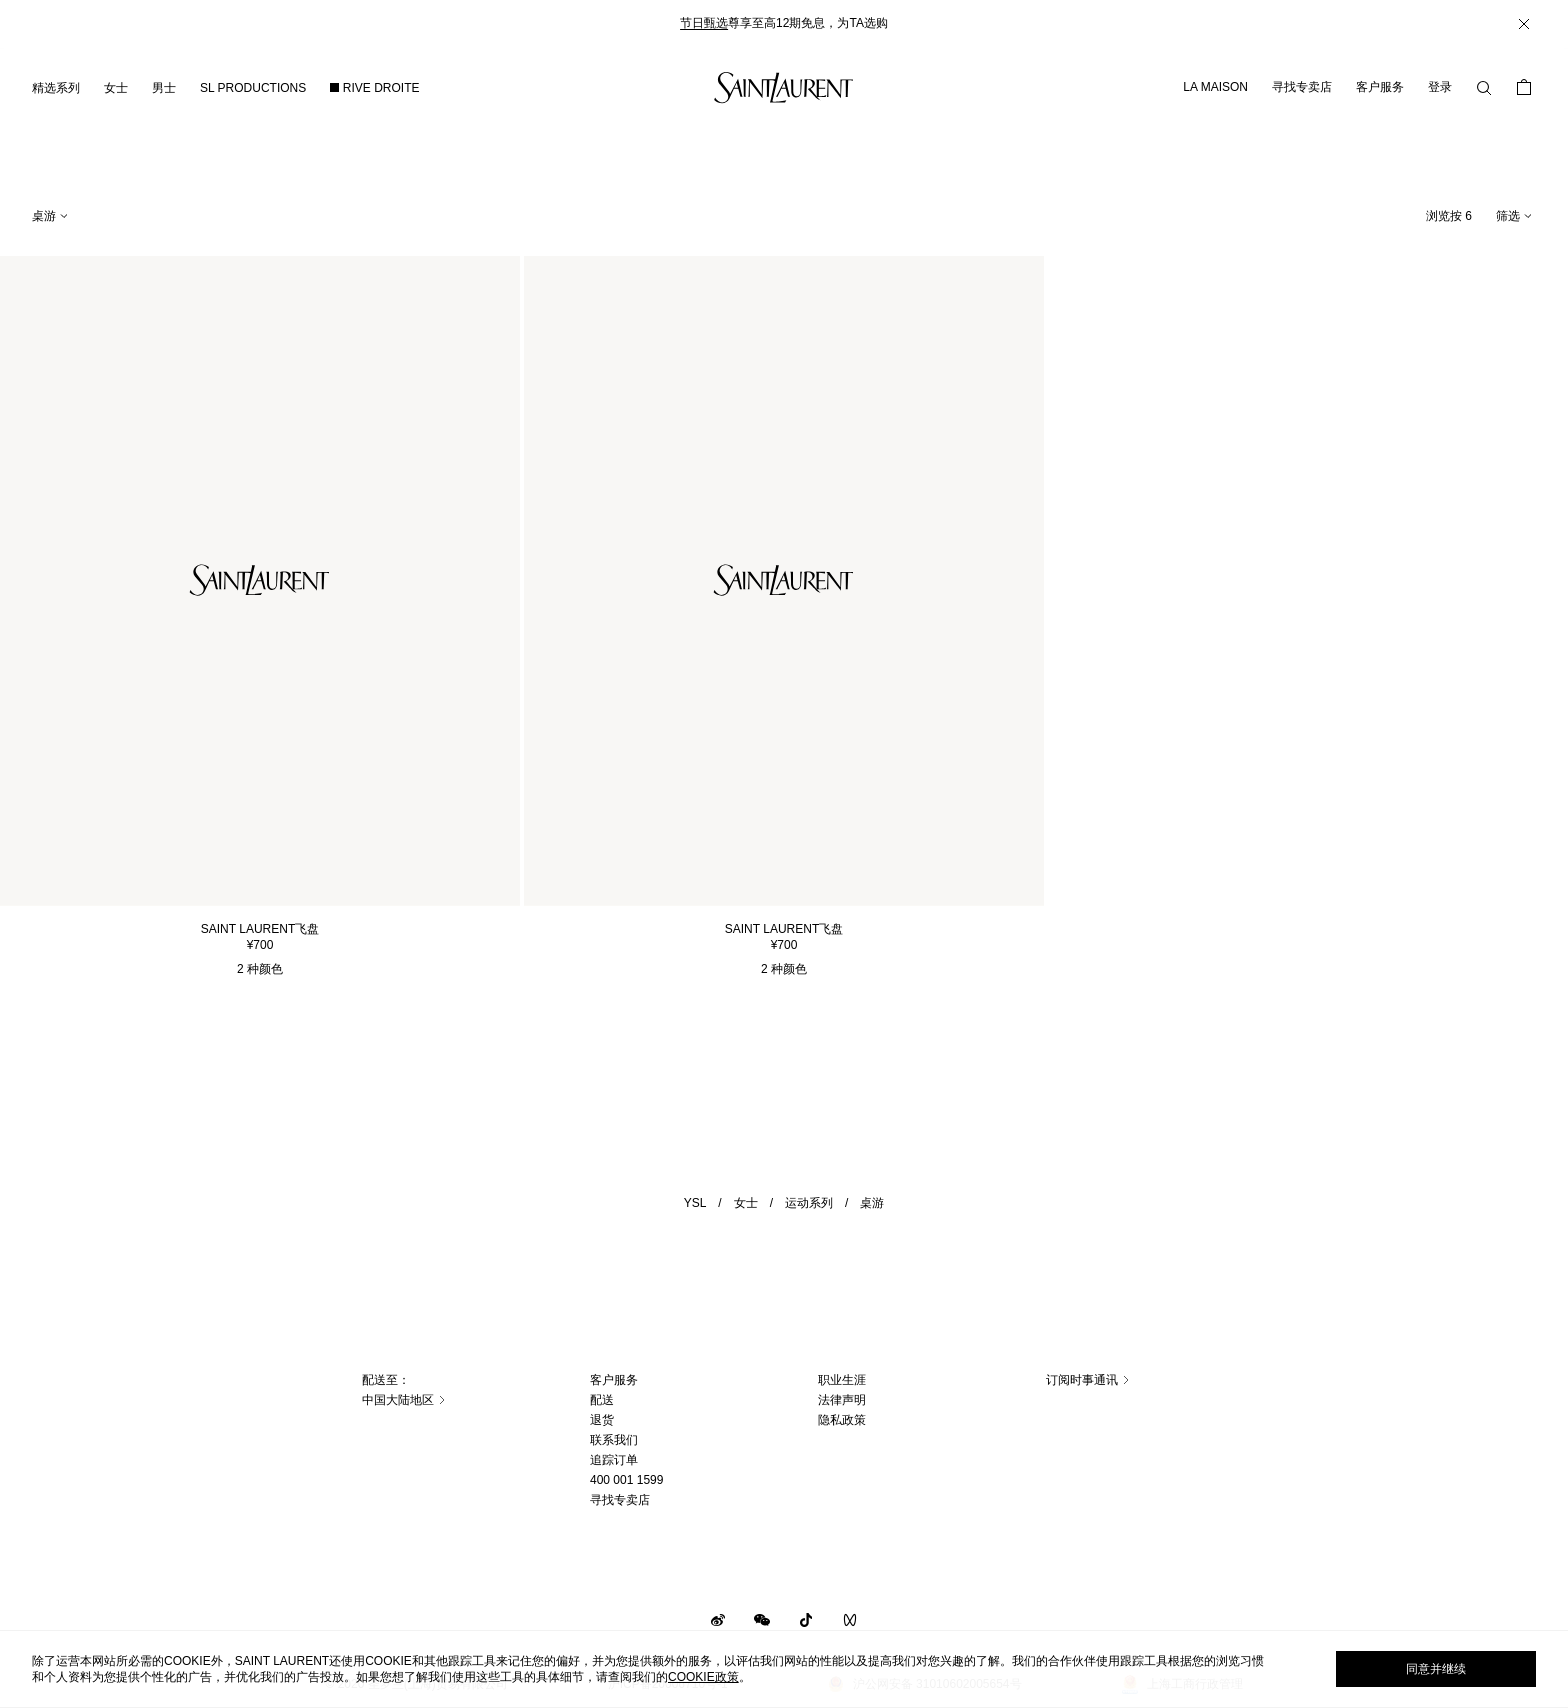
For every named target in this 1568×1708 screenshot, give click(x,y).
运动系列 (809, 1203)
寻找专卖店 (1302, 87)
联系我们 (614, 1440)
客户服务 (1380, 87)
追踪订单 (614, 1460)
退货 (602, 1420)
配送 (602, 1400)
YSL (695, 1203)
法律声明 (842, 1400)
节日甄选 (704, 23)
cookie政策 (703, 1677)
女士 (746, 1203)
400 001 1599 (626, 1480)
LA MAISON (1215, 87)
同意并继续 (1436, 1669)
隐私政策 (842, 1420)
